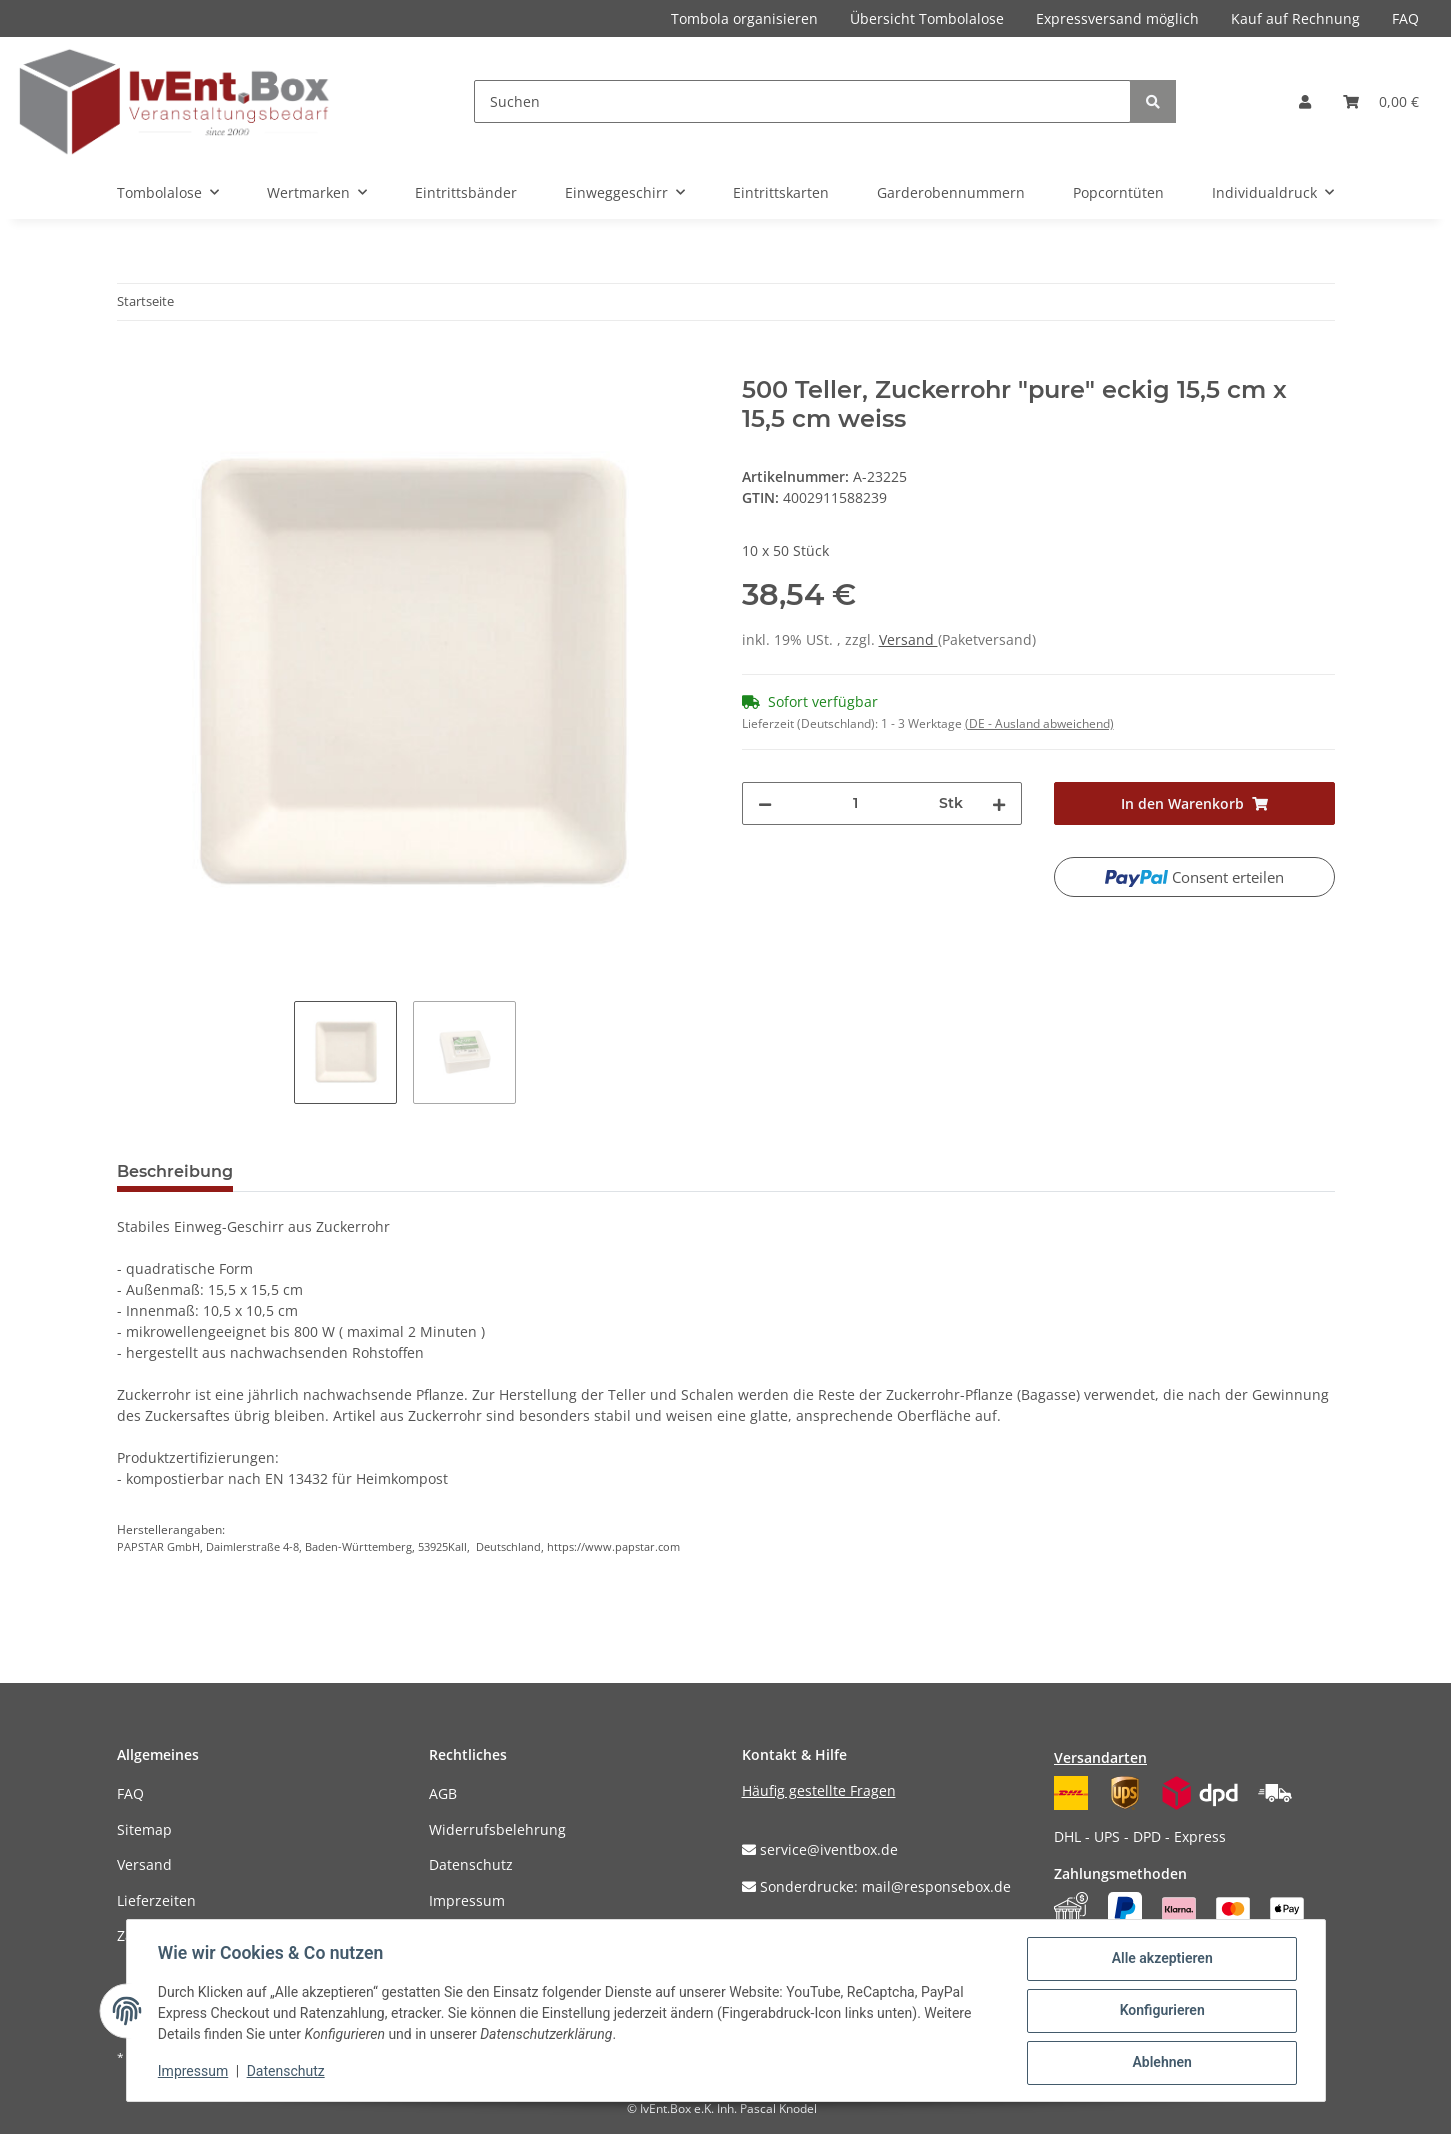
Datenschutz (471, 1864)
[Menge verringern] (765, 803)
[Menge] (856, 803)
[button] (1305, 101)
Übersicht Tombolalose (927, 18)
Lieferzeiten (156, 1900)
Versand (908, 639)
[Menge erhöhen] (999, 803)
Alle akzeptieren (1161, 1959)
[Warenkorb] (1381, 101)
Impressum (467, 1900)
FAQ (1405, 18)
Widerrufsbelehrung (497, 1829)
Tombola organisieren (744, 18)
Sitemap (144, 1829)
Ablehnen (1161, 2063)
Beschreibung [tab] (175, 1171)
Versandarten (1100, 1757)
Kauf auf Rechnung (1295, 18)
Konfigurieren (1161, 2011)
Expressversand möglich (1117, 18)
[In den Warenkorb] (133, 365)
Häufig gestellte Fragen (819, 1790)
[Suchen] (802, 101)
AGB (443, 1793)
